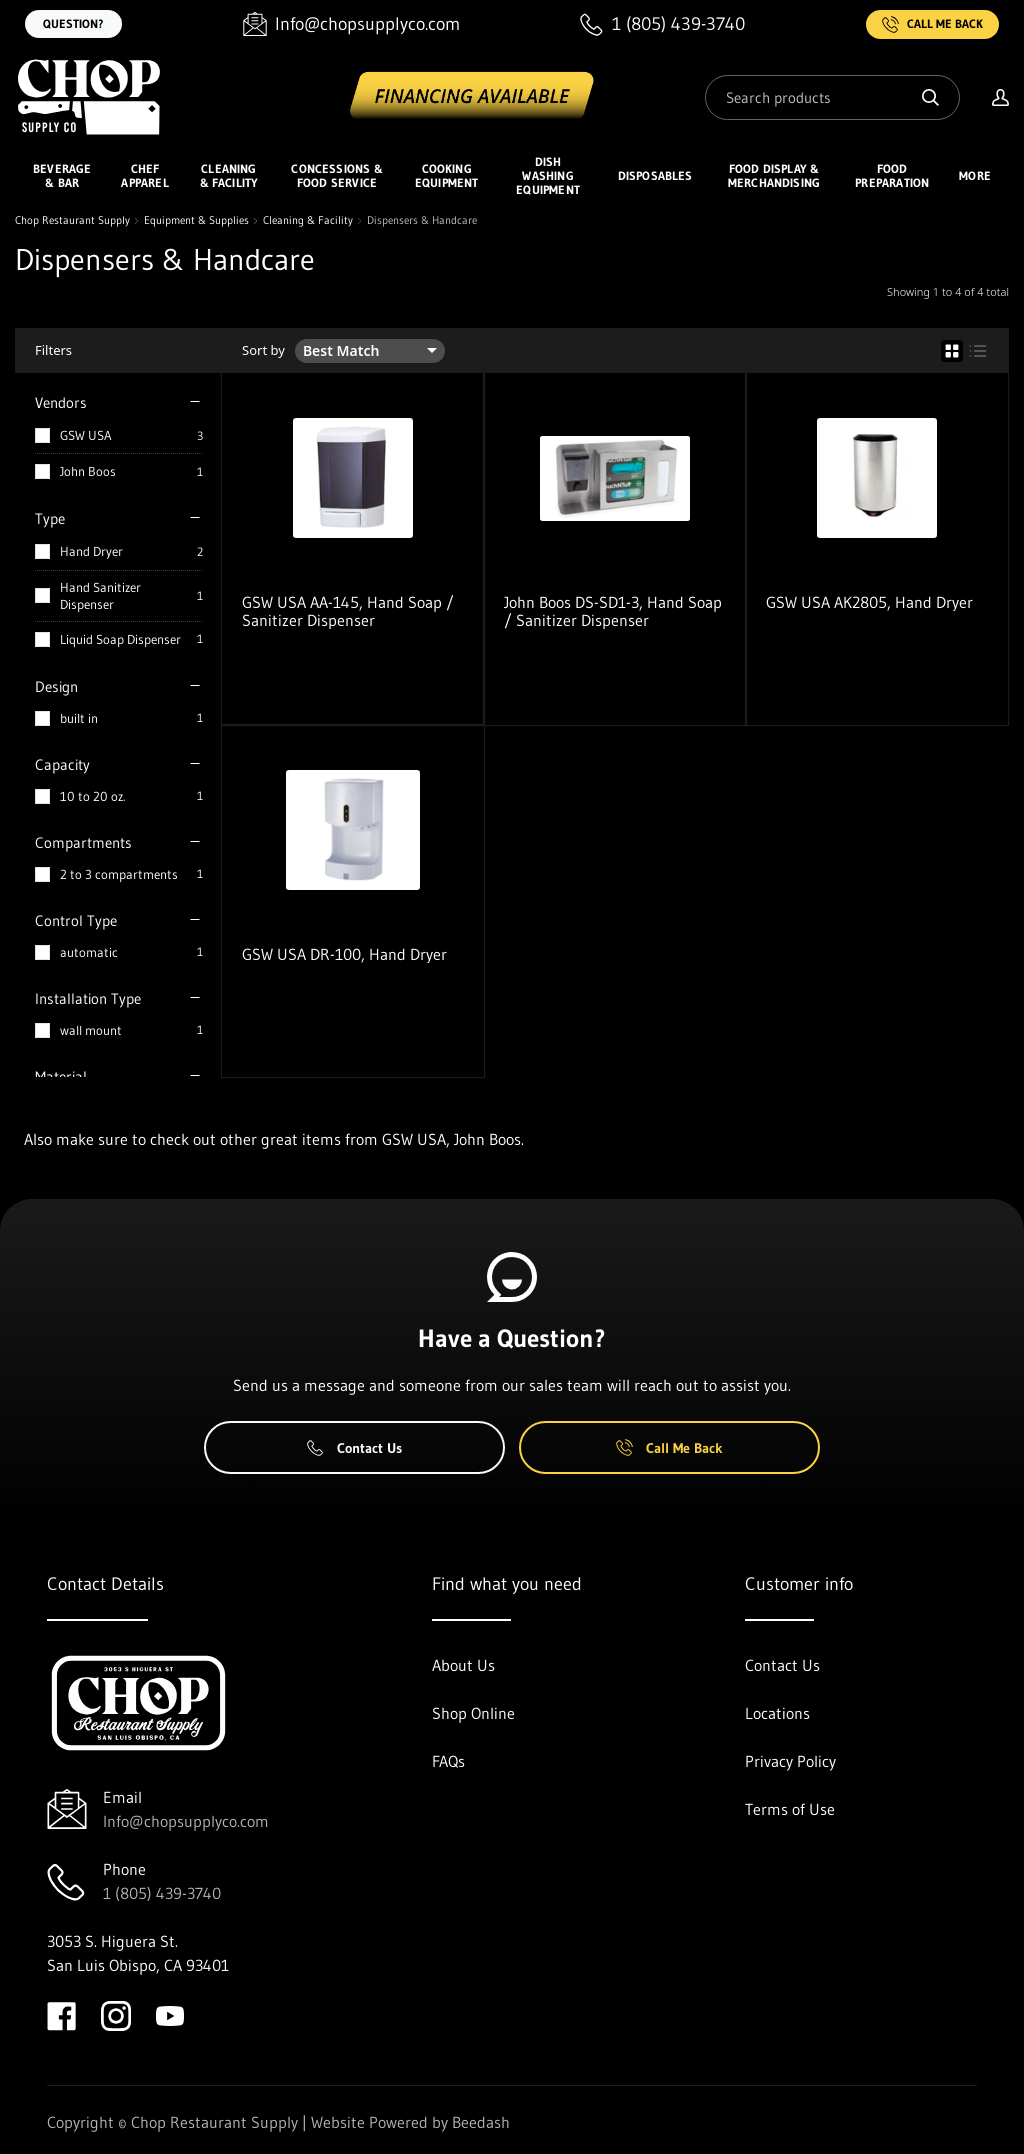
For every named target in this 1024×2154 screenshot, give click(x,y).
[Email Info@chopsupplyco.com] (351, 24)
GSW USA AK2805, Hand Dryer (869, 602)
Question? (73, 23)
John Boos (88, 471)
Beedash (481, 2122)
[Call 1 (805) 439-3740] (662, 24)
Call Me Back (932, 24)
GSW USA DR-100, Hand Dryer (344, 954)
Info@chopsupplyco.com (186, 1821)
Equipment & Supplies (196, 220)
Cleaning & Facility (308, 220)
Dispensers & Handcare (422, 220)
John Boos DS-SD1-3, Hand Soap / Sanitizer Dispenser (613, 611)
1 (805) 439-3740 (162, 1893)
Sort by (263, 350)
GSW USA (86, 435)
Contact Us (354, 1448)
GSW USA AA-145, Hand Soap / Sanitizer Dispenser (348, 611)
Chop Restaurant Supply (72, 220)
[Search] (832, 97)
